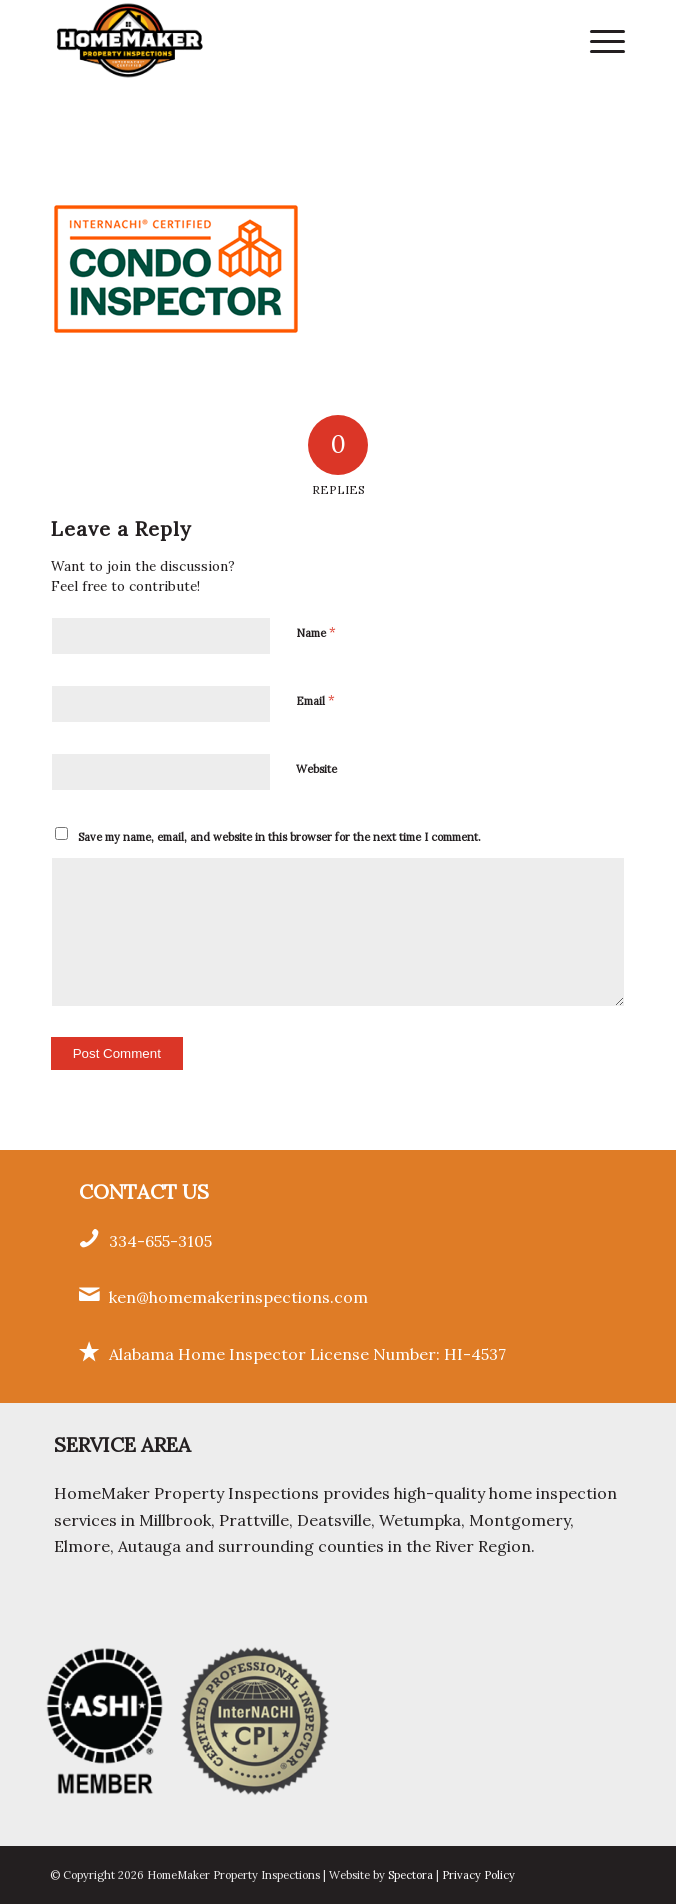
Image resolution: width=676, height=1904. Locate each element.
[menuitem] (597, 40)
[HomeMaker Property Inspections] (281, 40)
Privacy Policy (478, 1875)
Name (316, 632)
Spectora (412, 1875)
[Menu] (597, 40)
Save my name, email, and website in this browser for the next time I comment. (279, 837)
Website (316, 769)
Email (315, 700)
